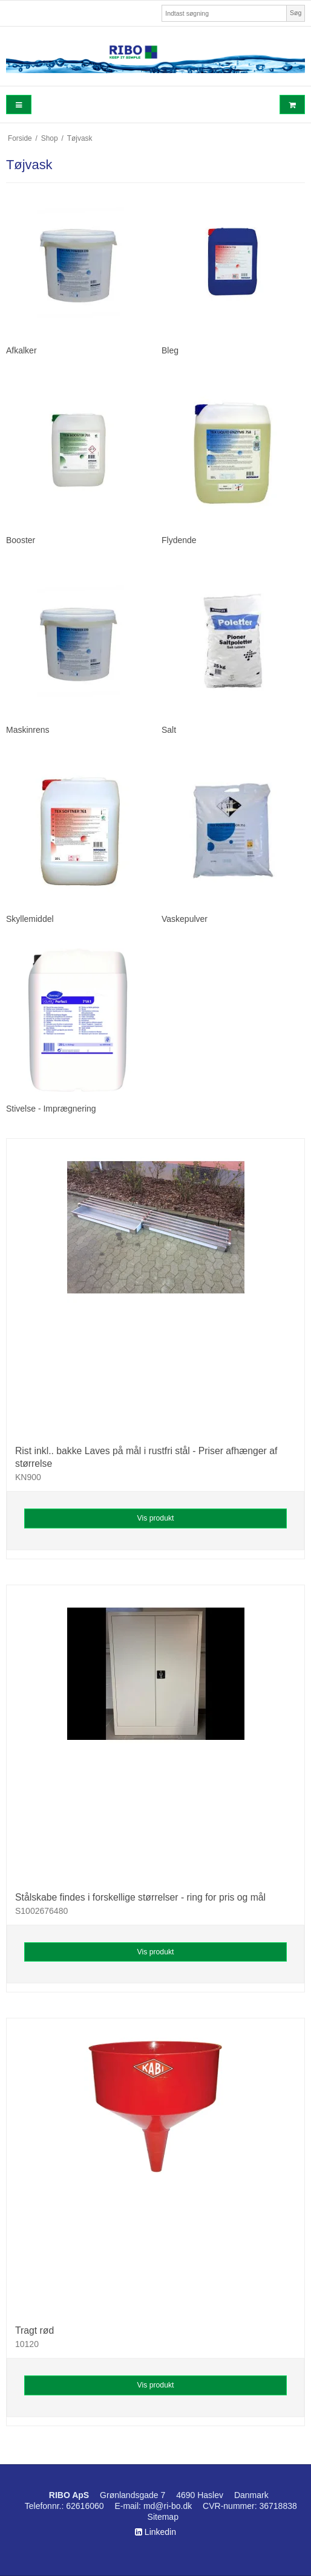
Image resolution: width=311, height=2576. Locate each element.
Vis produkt (155, 1518)
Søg (295, 12)
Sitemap (163, 2517)
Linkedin (155, 2532)
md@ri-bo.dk (167, 2506)
